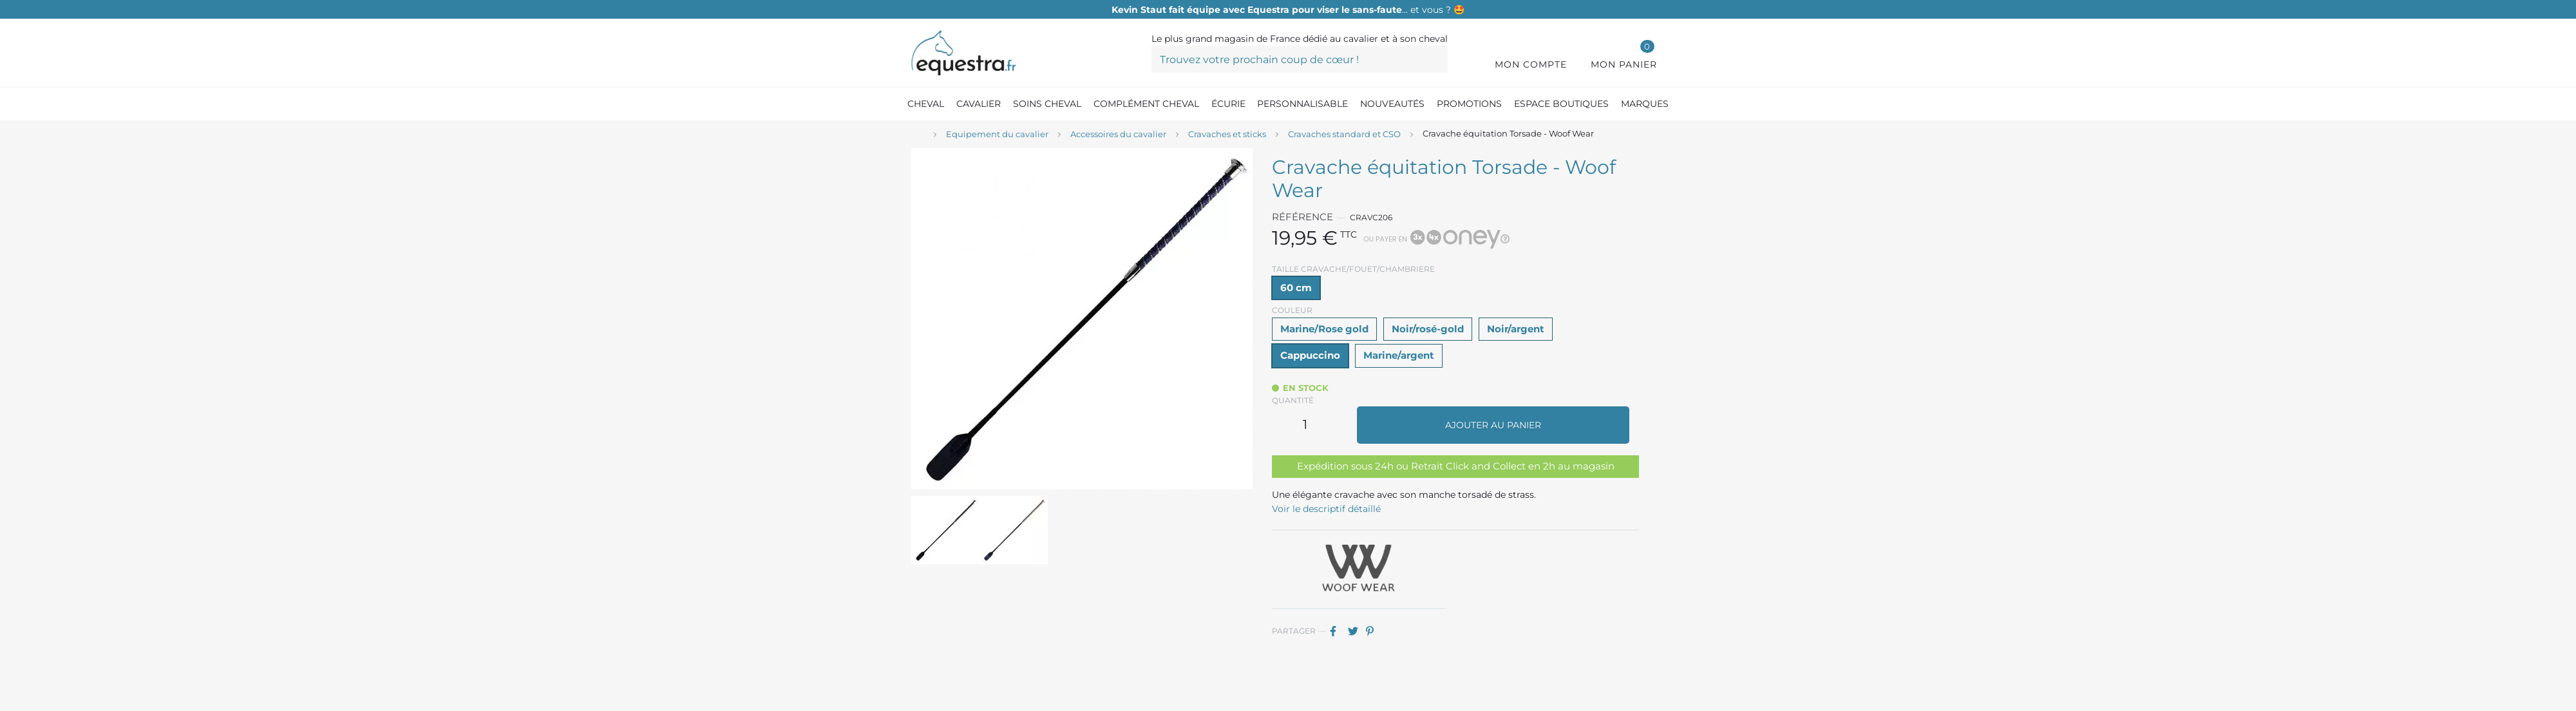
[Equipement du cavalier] (997, 134)
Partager (1337, 631)
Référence (1302, 217)
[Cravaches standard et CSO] (1344, 134)
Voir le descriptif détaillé (1326, 509)
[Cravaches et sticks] (1227, 134)
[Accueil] (917, 135)
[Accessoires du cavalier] (1118, 134)
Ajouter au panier (1493, 425)
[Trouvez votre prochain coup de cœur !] (1299, 59)
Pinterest (1373, 631)
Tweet (1355, 631)
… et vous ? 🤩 (1288, 9)
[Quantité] (1305, 424)
